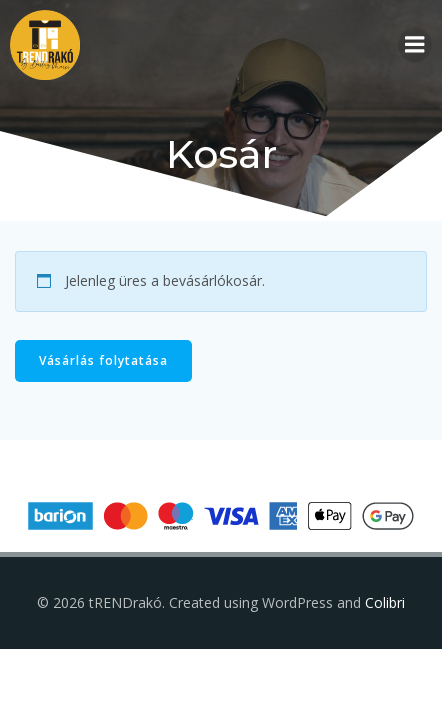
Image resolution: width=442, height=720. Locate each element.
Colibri (385, 602)
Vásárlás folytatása (103, 360)
